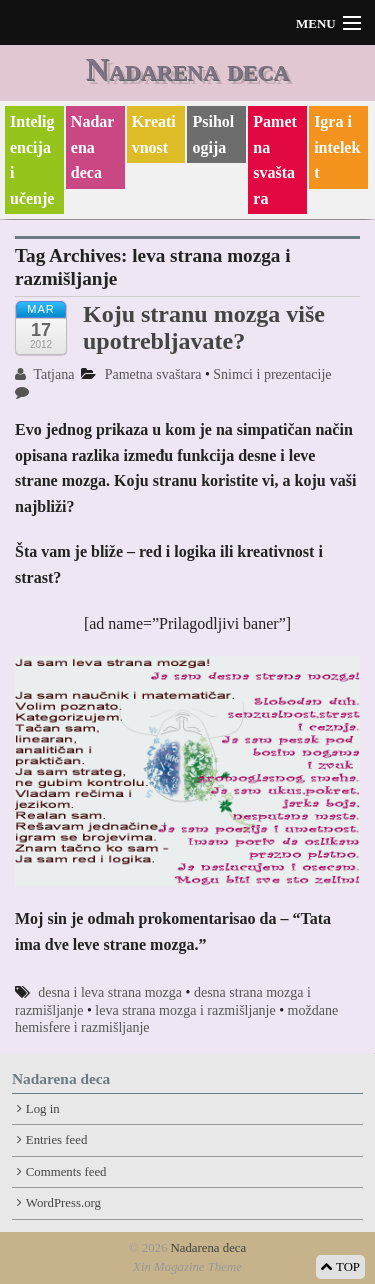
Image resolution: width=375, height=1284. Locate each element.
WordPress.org (63, 1203)
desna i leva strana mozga (110, 992)
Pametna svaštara (275, 160)
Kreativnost (154, 134)
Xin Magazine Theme (187, 1267)
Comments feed (66, 1172)
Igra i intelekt (337, 147)
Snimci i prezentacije (272, 374)
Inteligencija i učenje (32, 160)
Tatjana (44, 374)
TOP (340, 1267)
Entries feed (56, 1140)
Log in (43, 1109)
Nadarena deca (187, 69)
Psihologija (213, 134)
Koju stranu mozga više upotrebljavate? (204, 327)
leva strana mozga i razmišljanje (185, 1010)
